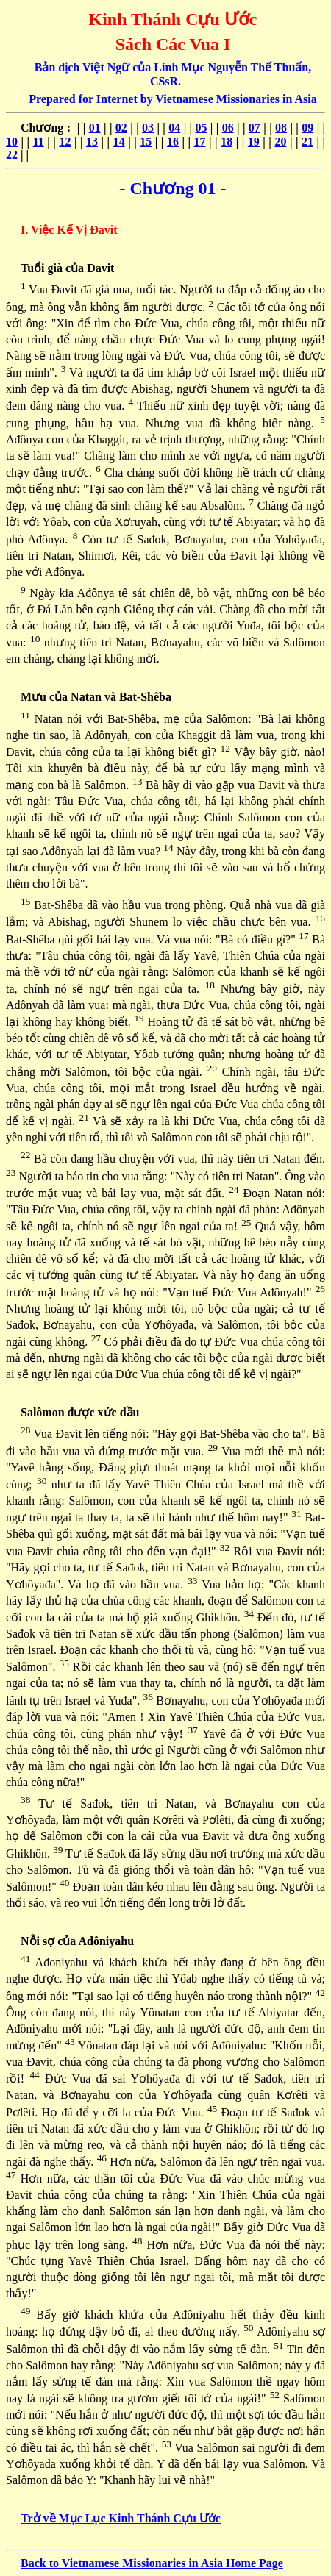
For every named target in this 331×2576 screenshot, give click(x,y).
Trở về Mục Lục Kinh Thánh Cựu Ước (121, 2518)
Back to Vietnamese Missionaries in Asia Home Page (152, 2563)
